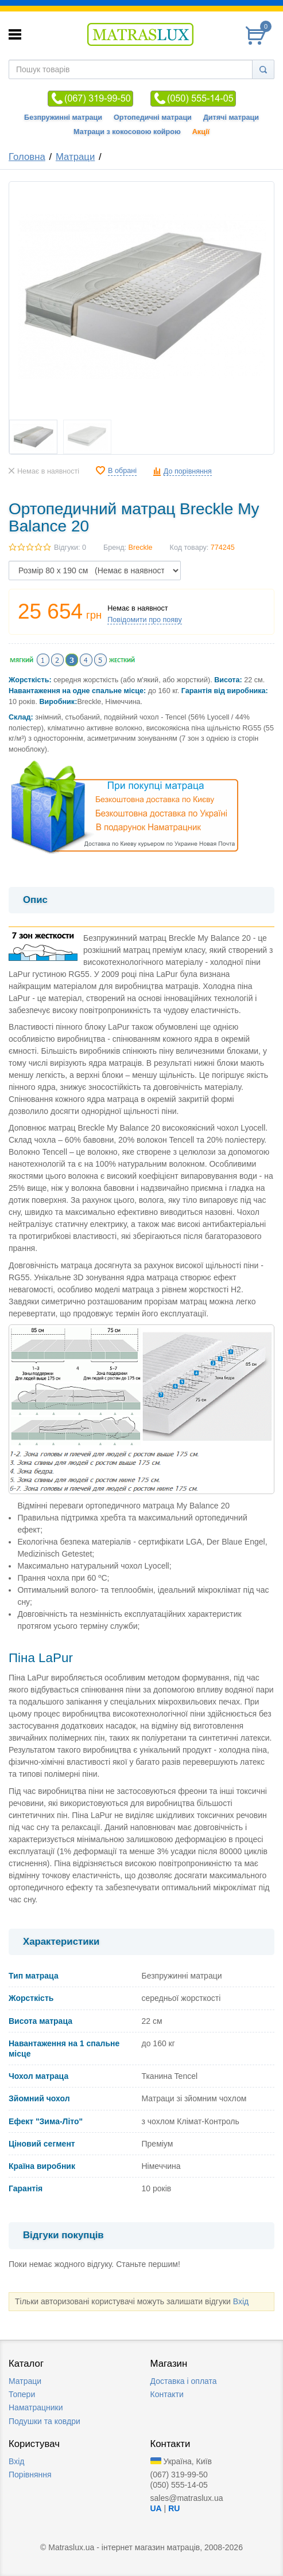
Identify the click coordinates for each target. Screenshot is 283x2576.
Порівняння (30, 2474)
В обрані (122, 471)
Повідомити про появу (144, 620)
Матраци (75, 156)
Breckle (141, 548)
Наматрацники (36, 2407)
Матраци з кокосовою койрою (127, 132)
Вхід (241, 2301)
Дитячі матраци (231, 118)
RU (174, 2508)
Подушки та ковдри (44, 2421)
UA (156, 2508)
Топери (22, 2394)
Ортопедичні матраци (153, 118)
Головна (27, 156)
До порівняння (188, 471)
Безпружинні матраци (63, 118)
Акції (201, 132)
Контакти (167, 2394)
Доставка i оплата (183, 2381)
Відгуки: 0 (70, 548)
